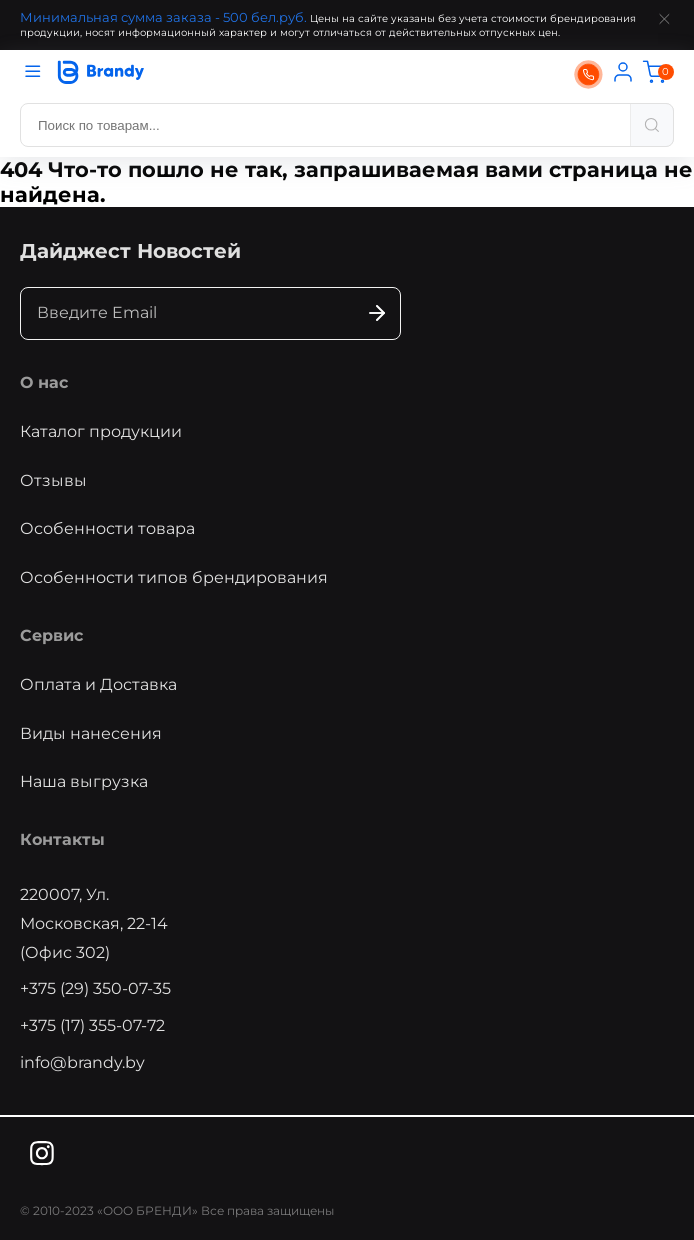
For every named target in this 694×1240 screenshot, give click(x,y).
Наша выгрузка (84, 781)
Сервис (51, 635)
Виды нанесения (91, 733)
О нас (44, 382)
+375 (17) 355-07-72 (92, 1025)
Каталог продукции (101, 431)
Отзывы (53, 480)
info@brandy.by (82, 1062)
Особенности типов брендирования (174, 577)
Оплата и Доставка (98, 684)
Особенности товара (107, 528)
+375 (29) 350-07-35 (95, 988)
